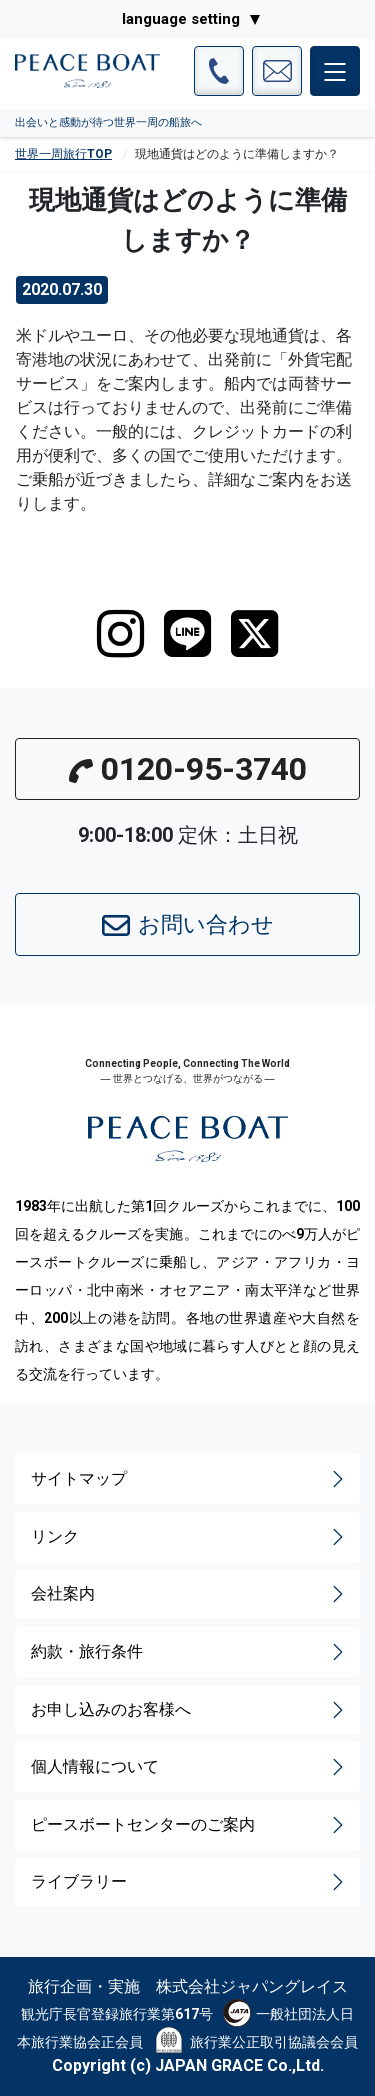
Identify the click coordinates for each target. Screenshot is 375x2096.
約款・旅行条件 (189, 1652)
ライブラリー (189, 1882)
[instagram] (120, 634)
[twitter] (254, 634)
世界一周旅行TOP (63, 154)
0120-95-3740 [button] (188, 769)
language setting (181, 19)
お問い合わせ (188, 926)
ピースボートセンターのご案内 (189, 1825)
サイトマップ (189, 1479)
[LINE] (187, 634)
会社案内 (189, 1594)
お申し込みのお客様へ (189, 1710)
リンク (189, 1537)
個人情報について (189, 1767)
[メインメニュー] (335, 71)
